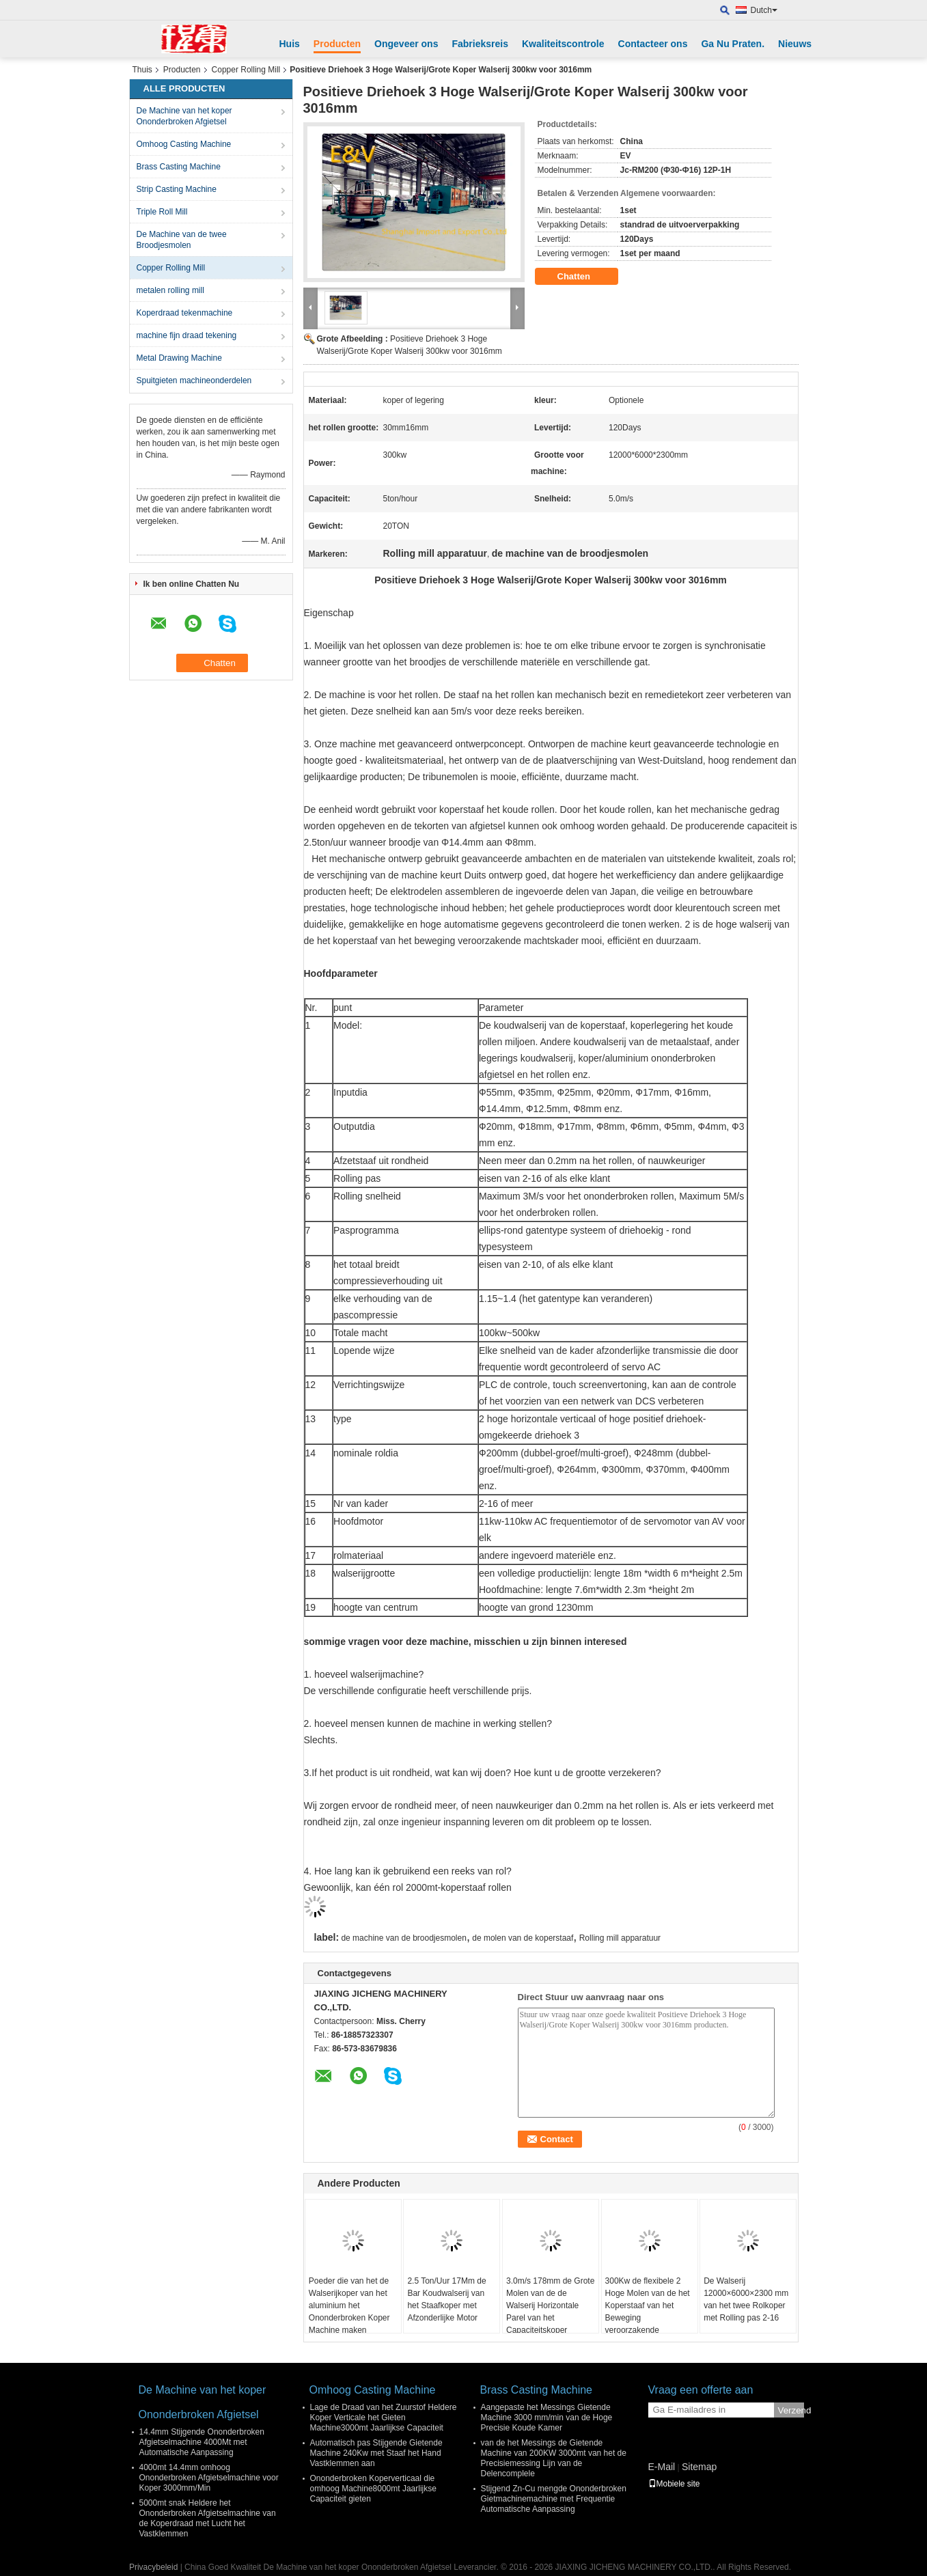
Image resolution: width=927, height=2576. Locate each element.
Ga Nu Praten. (732, 44)
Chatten (583, 276)
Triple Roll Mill (162, 212)
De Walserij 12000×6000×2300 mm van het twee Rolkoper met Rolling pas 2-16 (746, 2299)
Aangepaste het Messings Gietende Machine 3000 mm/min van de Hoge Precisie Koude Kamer (547, 2417)
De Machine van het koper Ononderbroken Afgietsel (184, 116)
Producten (337, 43)
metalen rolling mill (170, 290)
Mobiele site (674, 2484)
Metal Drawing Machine (179, 358)
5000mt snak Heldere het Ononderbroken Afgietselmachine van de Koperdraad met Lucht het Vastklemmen (207, 2518)
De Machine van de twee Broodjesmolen (182, 240)
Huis (289, 43)
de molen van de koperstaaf (522, 1938)
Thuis (142, 69)
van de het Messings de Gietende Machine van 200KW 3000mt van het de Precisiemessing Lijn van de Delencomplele (553, 2458)
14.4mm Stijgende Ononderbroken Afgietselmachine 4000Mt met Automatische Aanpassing (201, 2442)
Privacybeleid (153, 2567)
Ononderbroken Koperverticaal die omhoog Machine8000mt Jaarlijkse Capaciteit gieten (373, 2489)
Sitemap (699, 2466)
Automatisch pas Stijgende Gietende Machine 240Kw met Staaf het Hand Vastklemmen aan (376, 2453)
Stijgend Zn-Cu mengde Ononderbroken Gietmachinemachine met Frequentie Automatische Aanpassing (553, 2499)
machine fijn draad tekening (187, 335)
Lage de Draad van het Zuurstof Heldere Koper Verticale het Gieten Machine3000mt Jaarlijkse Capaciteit (383, 2417)
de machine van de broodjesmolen (403, 1938)
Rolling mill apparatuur (620, 1938)
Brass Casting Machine (179, 166)
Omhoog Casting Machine (184, 144)
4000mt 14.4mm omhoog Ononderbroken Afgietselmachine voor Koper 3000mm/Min (209, 2478)
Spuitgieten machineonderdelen (194, 380)
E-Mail (662, 2466)
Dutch (764, 10)
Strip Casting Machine (177, 189)
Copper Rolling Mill (246, 69)
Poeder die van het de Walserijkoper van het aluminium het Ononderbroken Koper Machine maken (349, 2305)
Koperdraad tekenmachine (185, 313)
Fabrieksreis (480, 43)
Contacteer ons (653, 43)
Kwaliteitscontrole (563, 43)
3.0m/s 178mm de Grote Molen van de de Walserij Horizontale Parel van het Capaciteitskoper (550, 2305)
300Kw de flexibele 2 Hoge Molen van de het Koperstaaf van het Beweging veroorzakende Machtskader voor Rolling (647, 2317)
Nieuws (795, 43)
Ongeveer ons (406, 43)
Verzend (791, 2410)
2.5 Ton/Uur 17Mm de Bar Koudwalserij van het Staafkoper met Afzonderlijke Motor (446, 2299)
